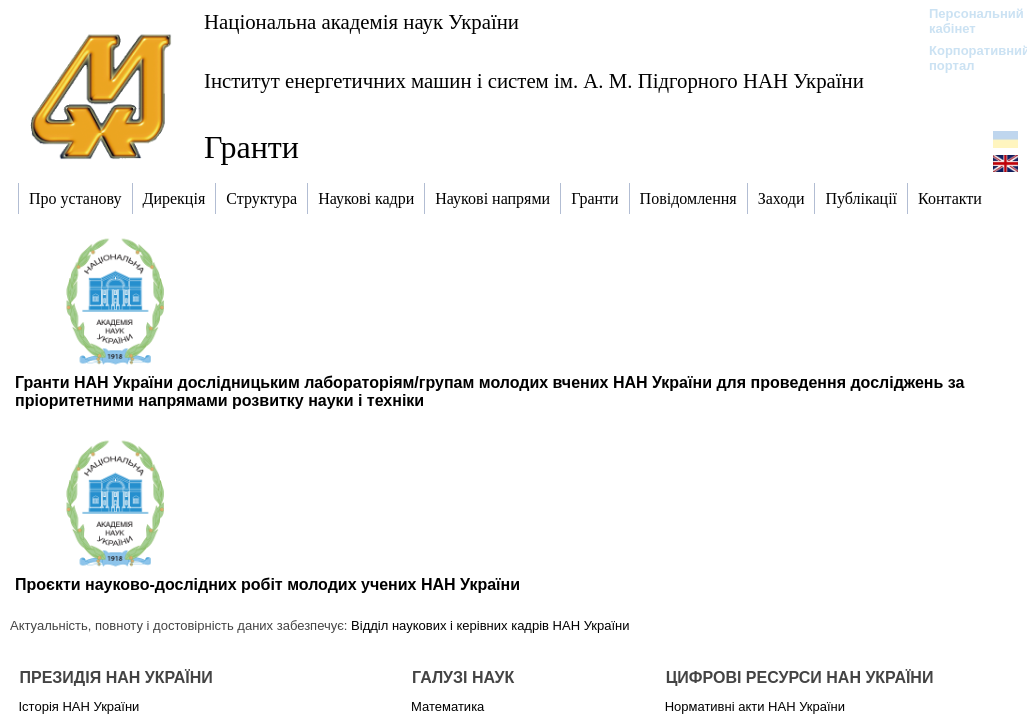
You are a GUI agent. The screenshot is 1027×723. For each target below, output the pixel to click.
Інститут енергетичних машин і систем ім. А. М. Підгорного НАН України (534, 80)
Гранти (251, 147)
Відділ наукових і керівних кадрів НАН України (490, 625)
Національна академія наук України (361, 21)
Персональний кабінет (966, 21)
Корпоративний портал (966, 58)
